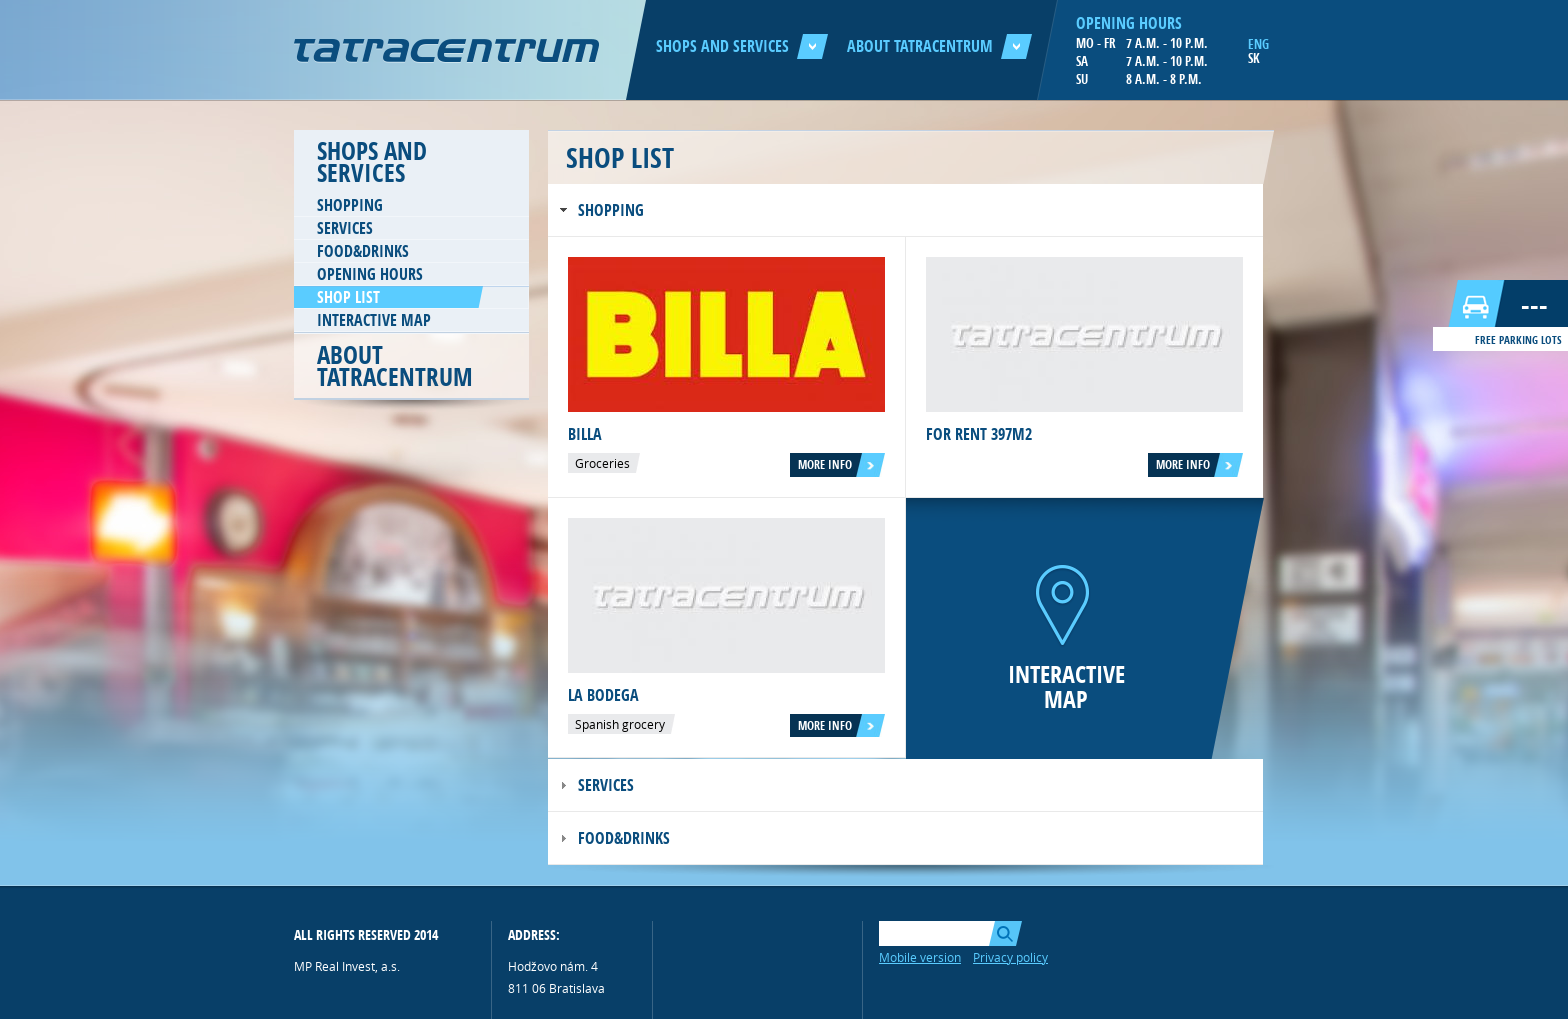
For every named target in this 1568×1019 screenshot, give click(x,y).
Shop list (348, 297)
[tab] (905, 210)
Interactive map (374, 320)
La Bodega (603, 695)
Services (345, 228)
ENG (1258, 44)
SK (1254, 58)
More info (825, 464)
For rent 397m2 (979, 434)
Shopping (350, 205)
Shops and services (742, 46)
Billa (585, 434)
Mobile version (920, 957)
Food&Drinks (363, 251)
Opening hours (370, 274)
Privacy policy (1010, 957)
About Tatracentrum (939, 46)
